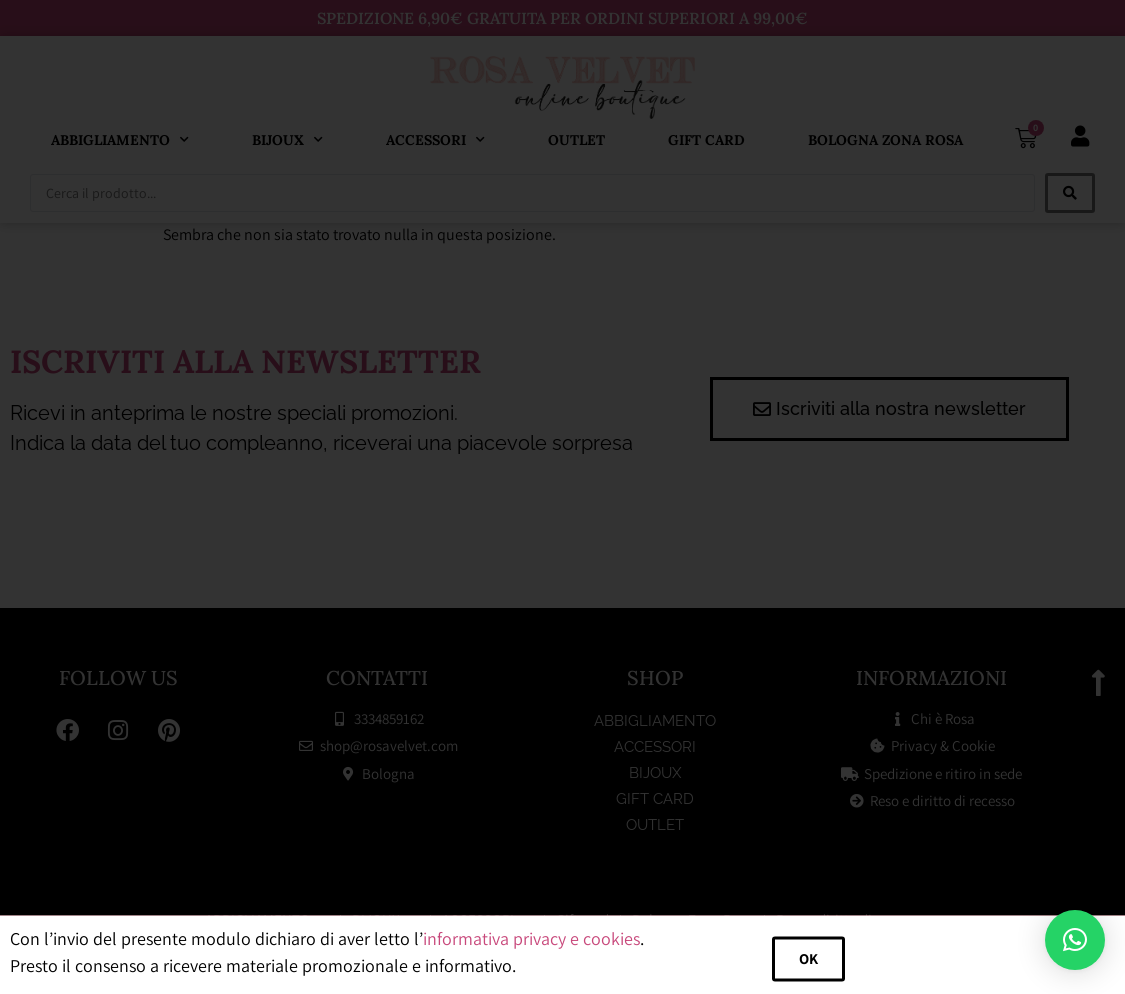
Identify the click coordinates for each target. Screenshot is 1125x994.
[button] (1075, 940)
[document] (562, 497)
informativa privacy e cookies (531, 951)
